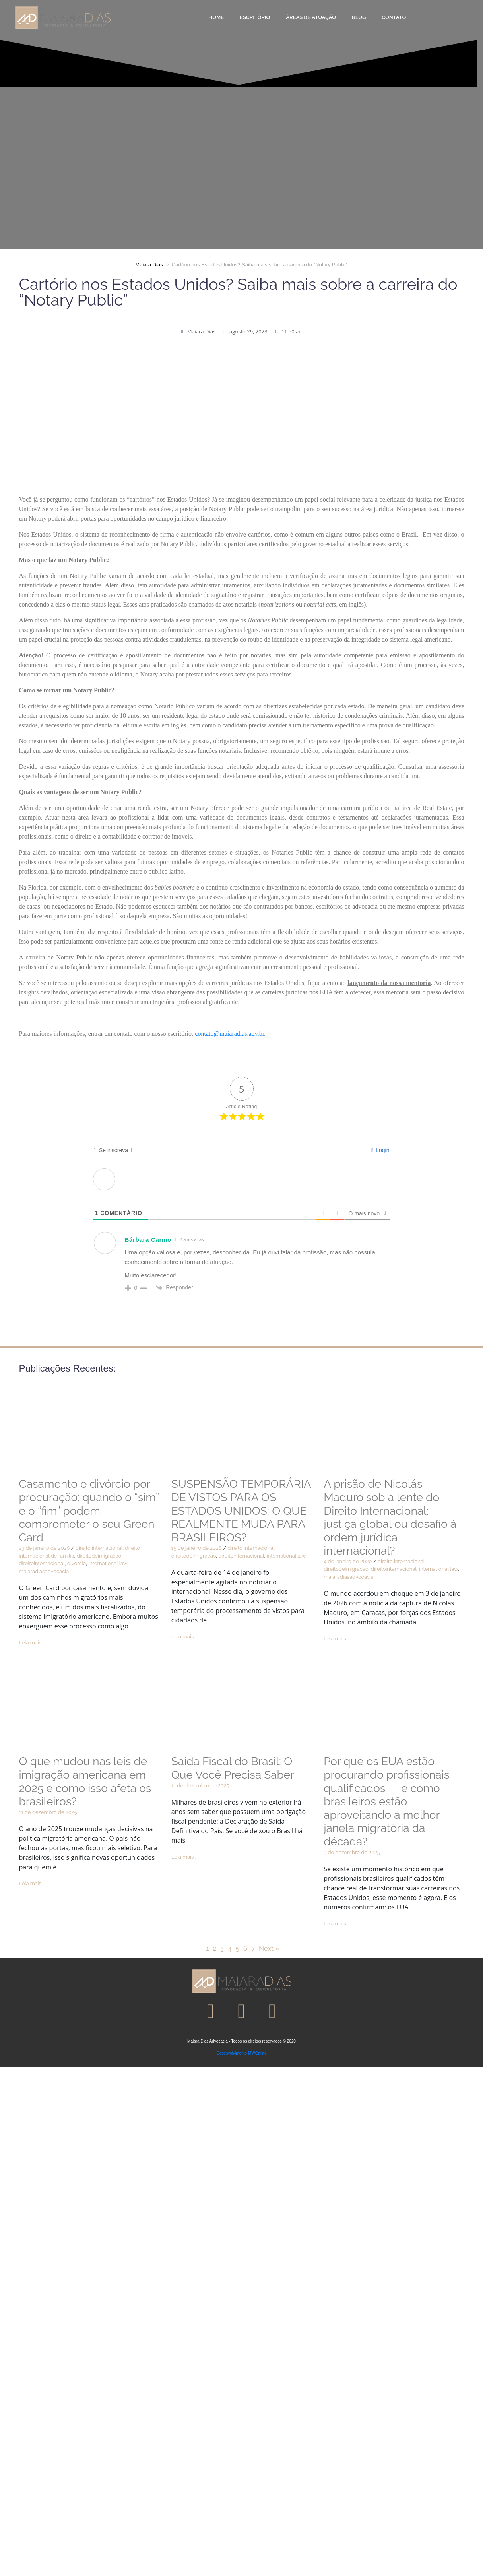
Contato (394, 17)
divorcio (76, 1563)
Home (216, 17)
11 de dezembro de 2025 (48, 1812)
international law (107, 1563)
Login (380, 1150)
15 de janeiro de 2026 (196, 1548)
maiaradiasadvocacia (44, 1571)
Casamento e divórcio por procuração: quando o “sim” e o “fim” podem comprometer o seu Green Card (89, 1510)
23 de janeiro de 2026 (44, 1548)
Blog (359, 17)
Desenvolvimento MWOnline (241, 2053)
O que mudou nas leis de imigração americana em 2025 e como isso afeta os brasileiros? (85, 1781)
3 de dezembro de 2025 (352, 1852)
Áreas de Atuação (311, 17)
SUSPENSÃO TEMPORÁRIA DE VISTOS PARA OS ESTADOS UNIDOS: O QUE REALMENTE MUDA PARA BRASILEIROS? (241, 1510)
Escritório (255, 17)
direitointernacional (42, 1563)
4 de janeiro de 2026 (348, 1561)
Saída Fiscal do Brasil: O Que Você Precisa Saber (232, 1768)
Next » (269, 1948)
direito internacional (99, 1548)
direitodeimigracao (99, 1556)
